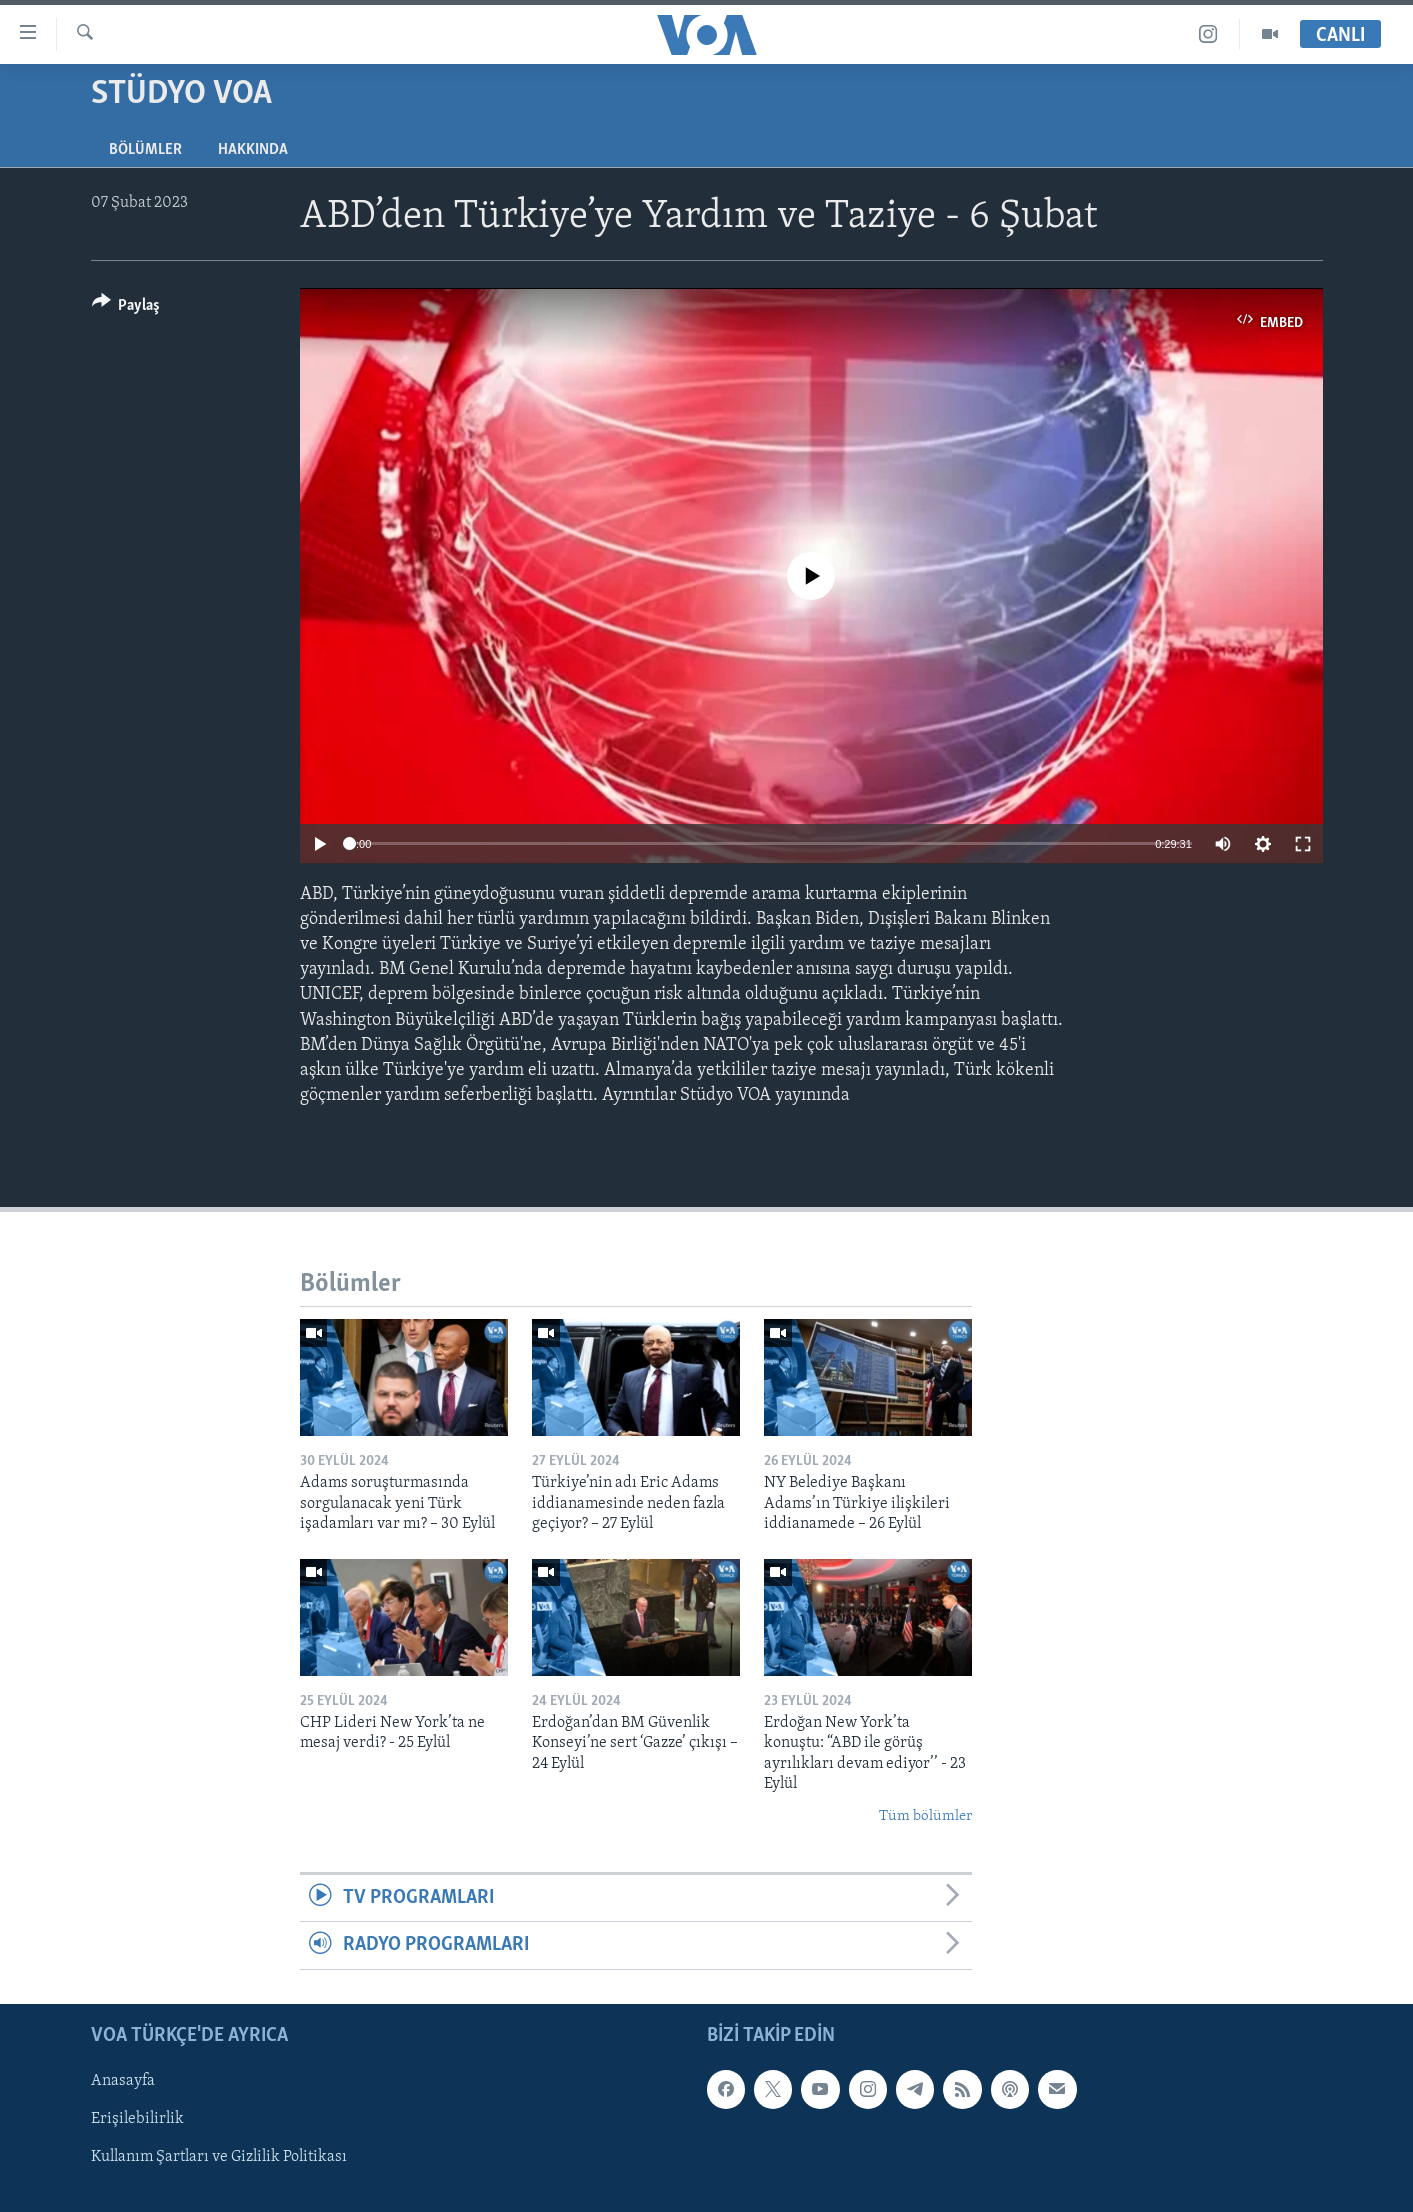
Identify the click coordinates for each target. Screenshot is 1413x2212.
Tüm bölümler (925, 1816)
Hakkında (253, 150)
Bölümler (145, 150)
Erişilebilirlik (137, 2119)
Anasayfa (123, 2081)
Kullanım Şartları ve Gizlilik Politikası (219, 2157)
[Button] (126, 308)
